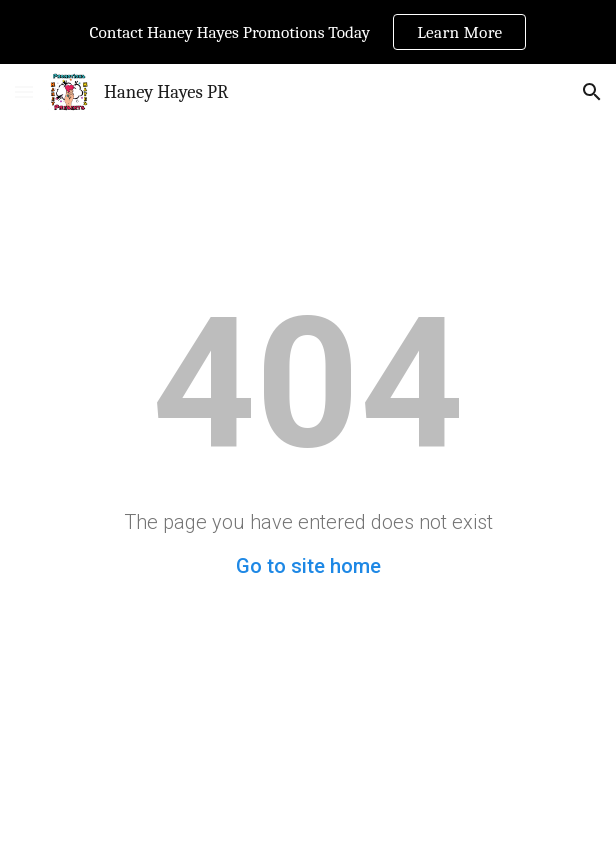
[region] (308, 32)
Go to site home (308, 566)
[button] (24, 91)
